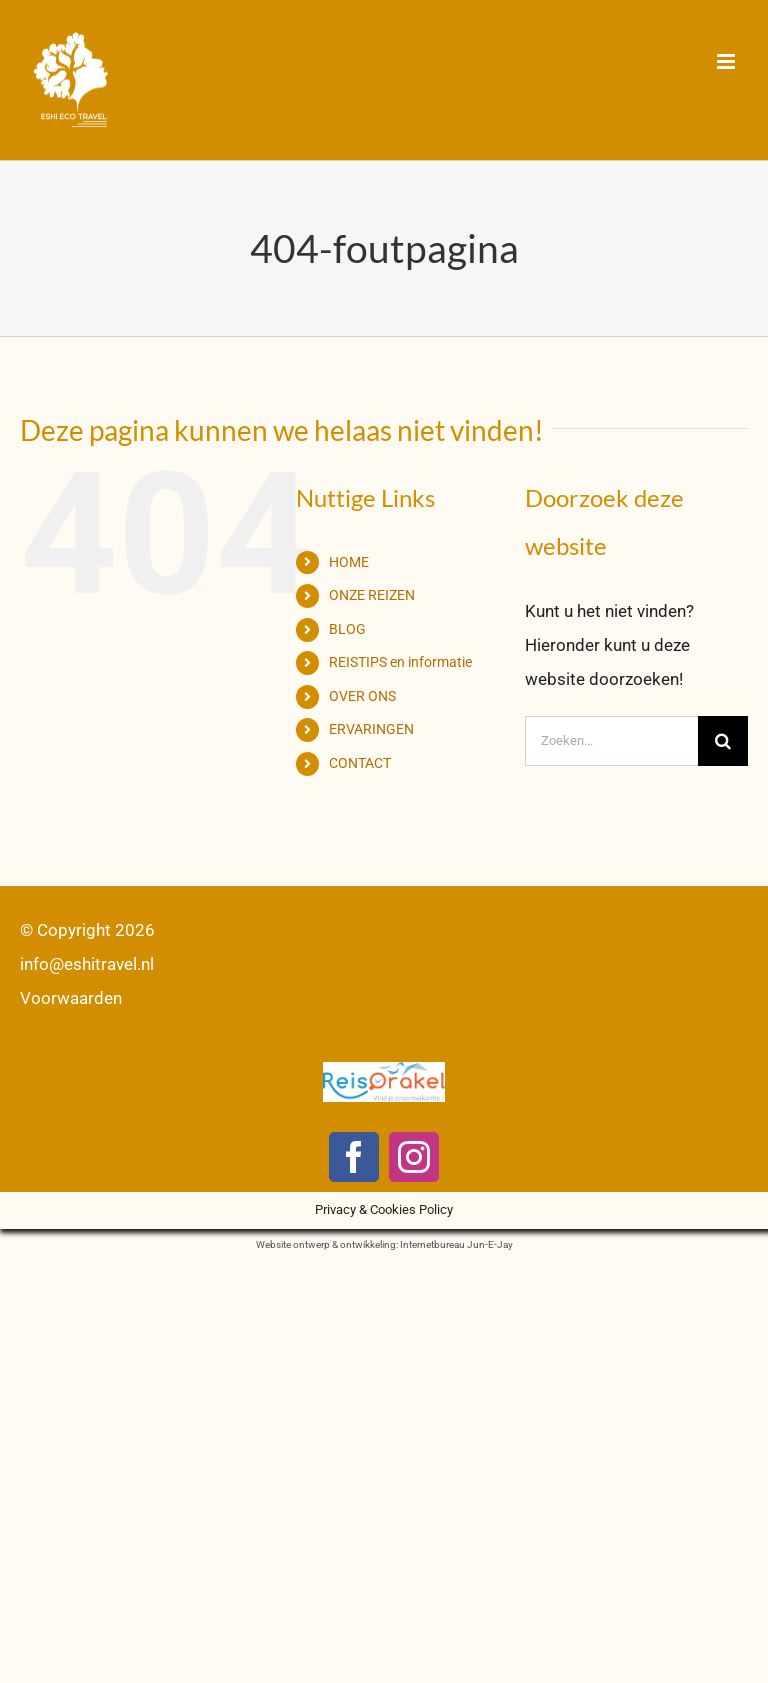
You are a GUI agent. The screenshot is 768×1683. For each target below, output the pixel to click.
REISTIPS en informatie (400, 662)
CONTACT (360, 763)
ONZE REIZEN (372, 595)
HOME (349, 562)
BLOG (347, 629)
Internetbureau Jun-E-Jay (456, 1244)
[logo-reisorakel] (384, 1070)
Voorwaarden (71, 998)
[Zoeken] (723, 741)
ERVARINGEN (371, 729)
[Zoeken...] (611, 741)
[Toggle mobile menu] (727, 61)
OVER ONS (362, 696)
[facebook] (354, 1157)
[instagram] (414, 1157)
